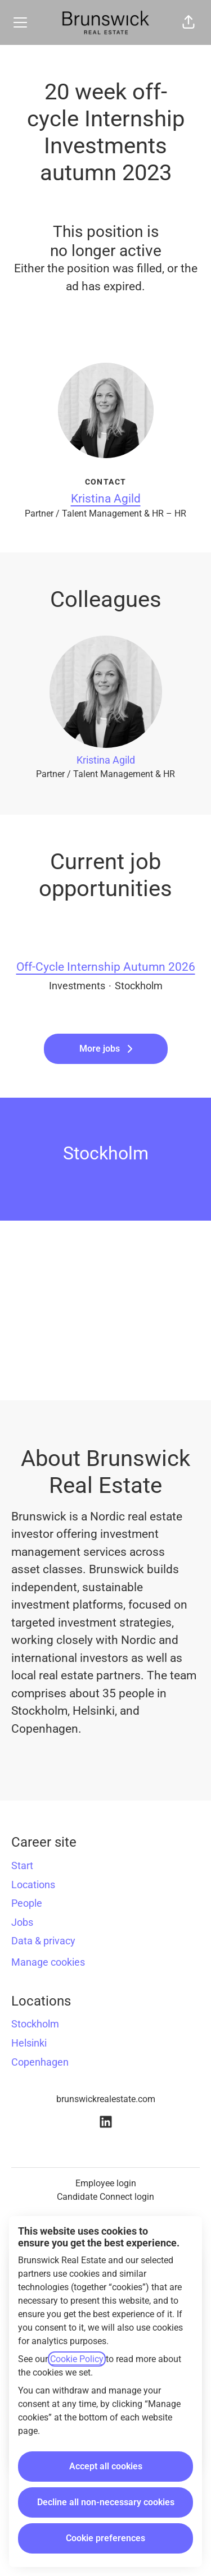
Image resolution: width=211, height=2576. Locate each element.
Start (22, 1865)
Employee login (105, 2183)
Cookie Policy (77, 2359)
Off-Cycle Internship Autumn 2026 (105, 967)
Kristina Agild (106, 498)
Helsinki (29, 2043)
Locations (33, 1884)
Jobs (22, 1922)
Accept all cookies (105, 2466)
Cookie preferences (105, 2538)
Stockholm (35, 2024)
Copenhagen (40, 2062)
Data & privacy (43, 1941)
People (26, 1903)
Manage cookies (48, 1962)
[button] (188, 22)
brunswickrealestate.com (105, 2099)
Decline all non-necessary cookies (105, 2502)
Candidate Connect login (105, 2196)
